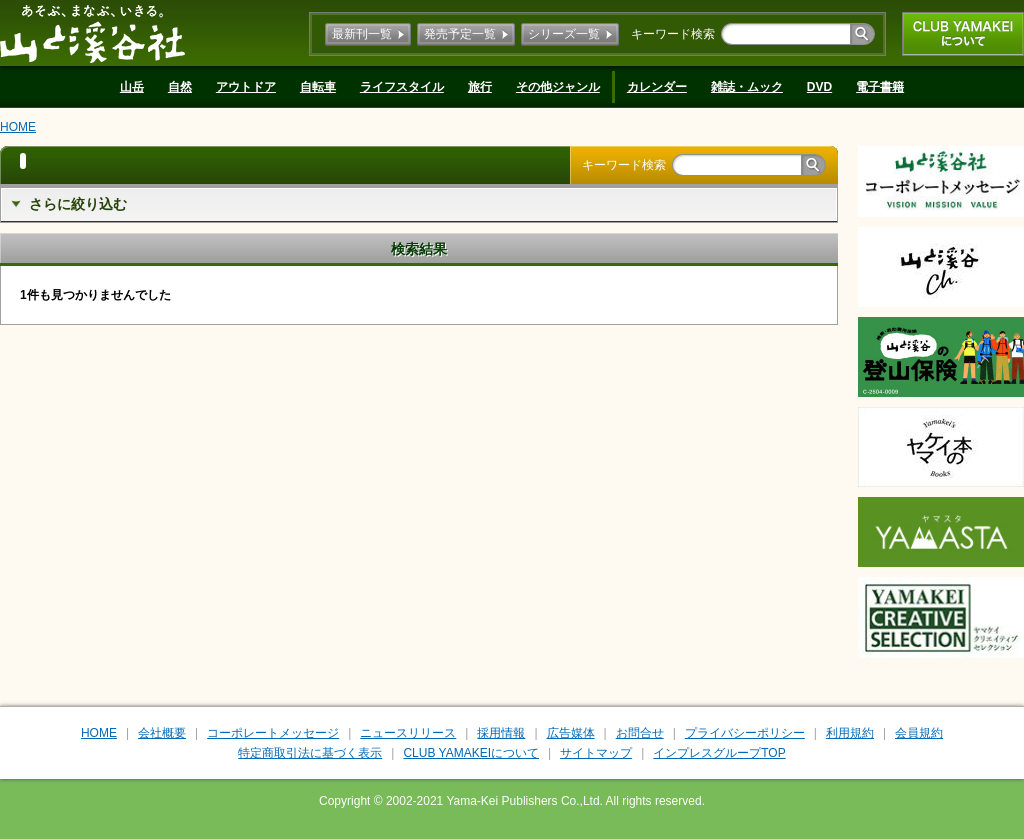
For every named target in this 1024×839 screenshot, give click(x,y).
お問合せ (640, 733)
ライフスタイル (402, 87)
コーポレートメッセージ (273, 733)
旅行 (480, 87)
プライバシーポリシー (745, 733)
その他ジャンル (558, 87)
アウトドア (246, 87)
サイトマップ (596, 753)
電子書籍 (880, 87)
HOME (18, 127)
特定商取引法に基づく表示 (310, 753)
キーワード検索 (673, 34)
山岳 (132, 87)
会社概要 (162, 733)
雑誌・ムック (747, 87)
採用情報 (501, 733)
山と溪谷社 (92, 33)
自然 (180, 87)
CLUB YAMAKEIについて (963, 34)
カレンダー (657, 87)
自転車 (318, 87)
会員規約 (919, 733)
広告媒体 (571, 733)
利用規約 (850, 733)
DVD (819, 87)
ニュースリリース (408, 733)
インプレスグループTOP (719, 753)
